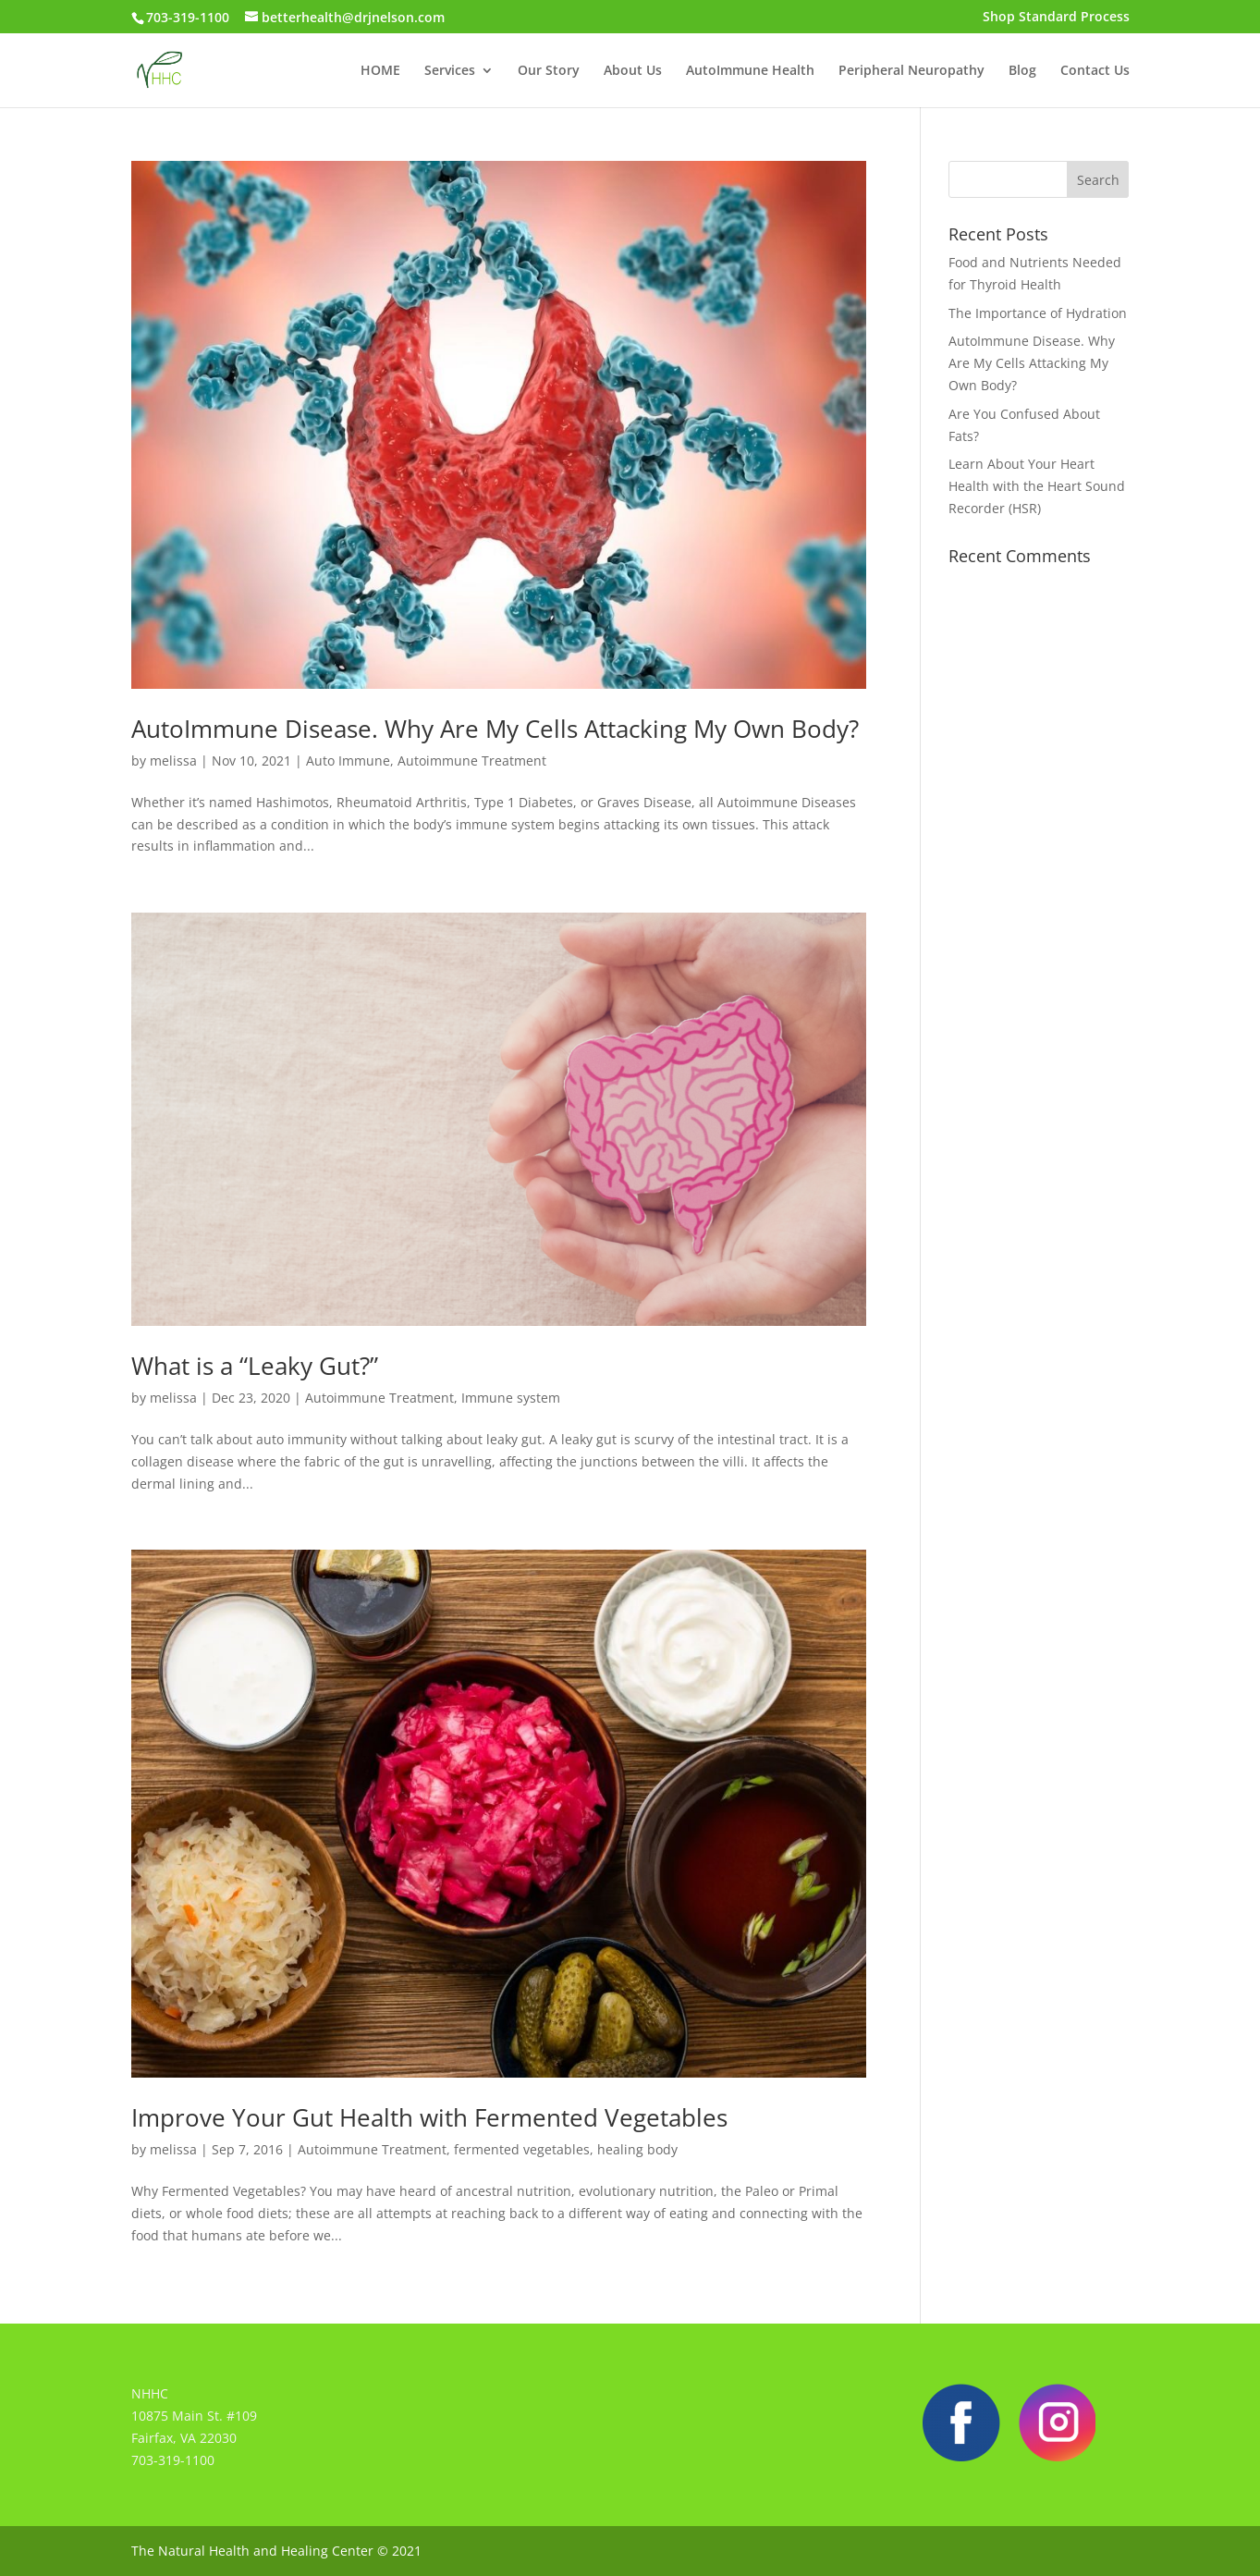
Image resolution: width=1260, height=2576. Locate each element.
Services (449, 71)
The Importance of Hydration (1037, 313)
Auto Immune (348, 760)
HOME (380, 71)
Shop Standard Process (1056, 17)
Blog (1022, 71)
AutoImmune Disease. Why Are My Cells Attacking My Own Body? (495, 728)
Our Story (549, 71)
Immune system (510, 1397)
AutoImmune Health (750, 71)
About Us (633, 71)
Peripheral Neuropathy (911, 71)
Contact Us (1095, 71)
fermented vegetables (522, 2149)
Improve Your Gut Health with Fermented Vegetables (429, 2117)
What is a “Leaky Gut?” (254, 1365)
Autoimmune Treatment (472, 760)
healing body (637, 2149)
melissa (173, 760)
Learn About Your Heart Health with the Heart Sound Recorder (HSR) (1036, 486)
